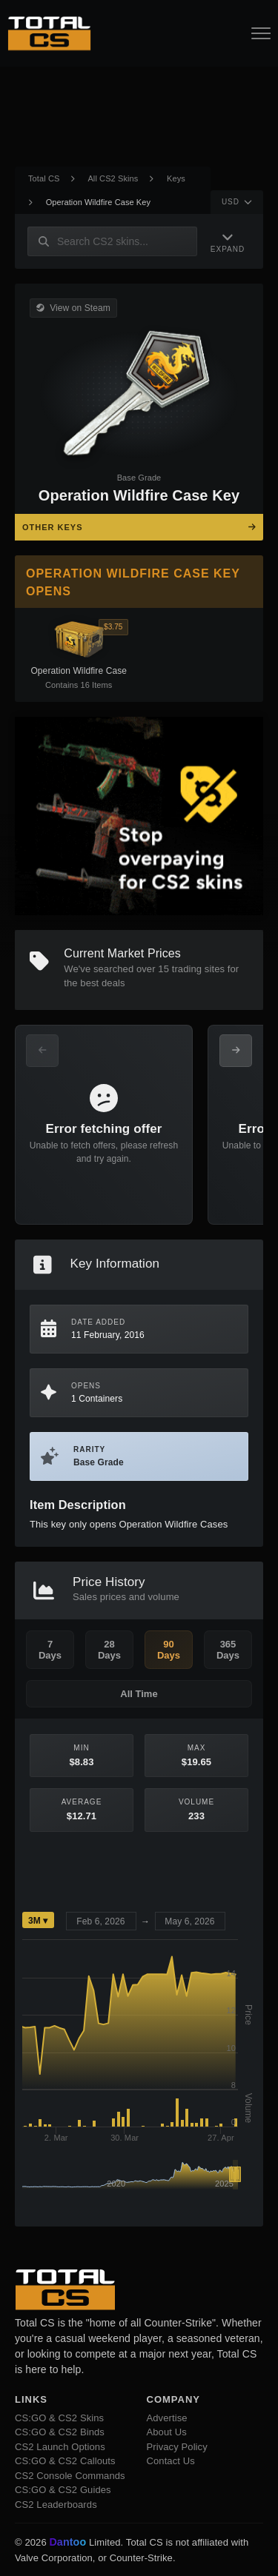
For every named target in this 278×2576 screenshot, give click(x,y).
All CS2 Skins (112, 178)
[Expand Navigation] (227, 242)
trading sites (198, 968)
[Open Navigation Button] (261, 33)
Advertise (167, 2417)
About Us (167, 2432)
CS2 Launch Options (60, 2446)
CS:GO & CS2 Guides (63, 2489)
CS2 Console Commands (70, 2475)
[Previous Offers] (42, 1050)
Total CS (43, 178)
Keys (176, 178)
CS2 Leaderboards (56, 2504)
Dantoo (68, 2543)
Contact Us (171, 2460)
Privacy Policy (177, 2446)
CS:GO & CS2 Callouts (65, 2460)
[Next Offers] (235, 1050)
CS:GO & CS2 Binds (60, 2432)
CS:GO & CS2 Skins (59, 2417)
